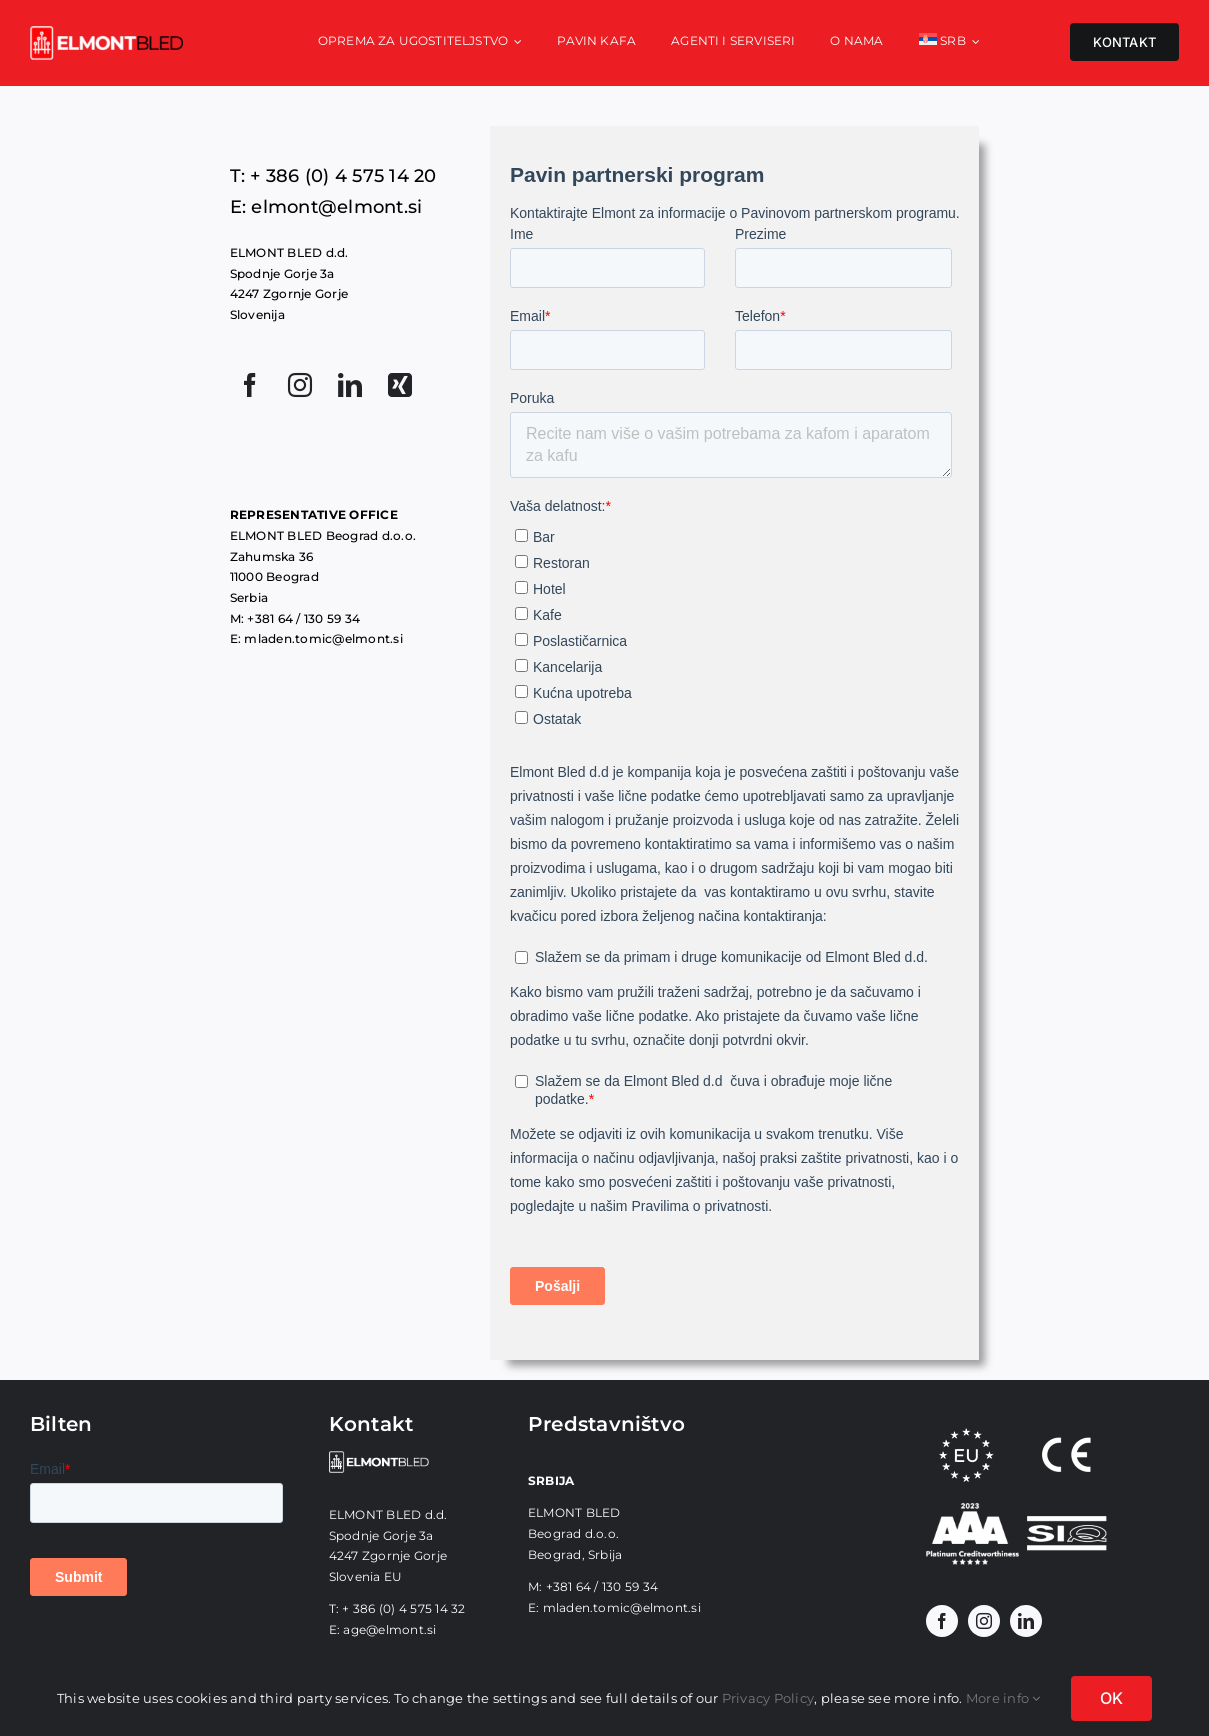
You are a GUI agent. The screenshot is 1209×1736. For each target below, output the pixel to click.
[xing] (400, 385)
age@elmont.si (389, 1629)
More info (1003, 1698)
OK (1111, 1698)
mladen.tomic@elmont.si (622, 1607)
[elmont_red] (106, 33)
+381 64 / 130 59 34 (602, 1586)
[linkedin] (350, 385)
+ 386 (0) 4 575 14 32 (403, 1608)
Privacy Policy (768, 1698)
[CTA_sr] (972, 1510)
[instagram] (300, 385)
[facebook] (250, 385)
